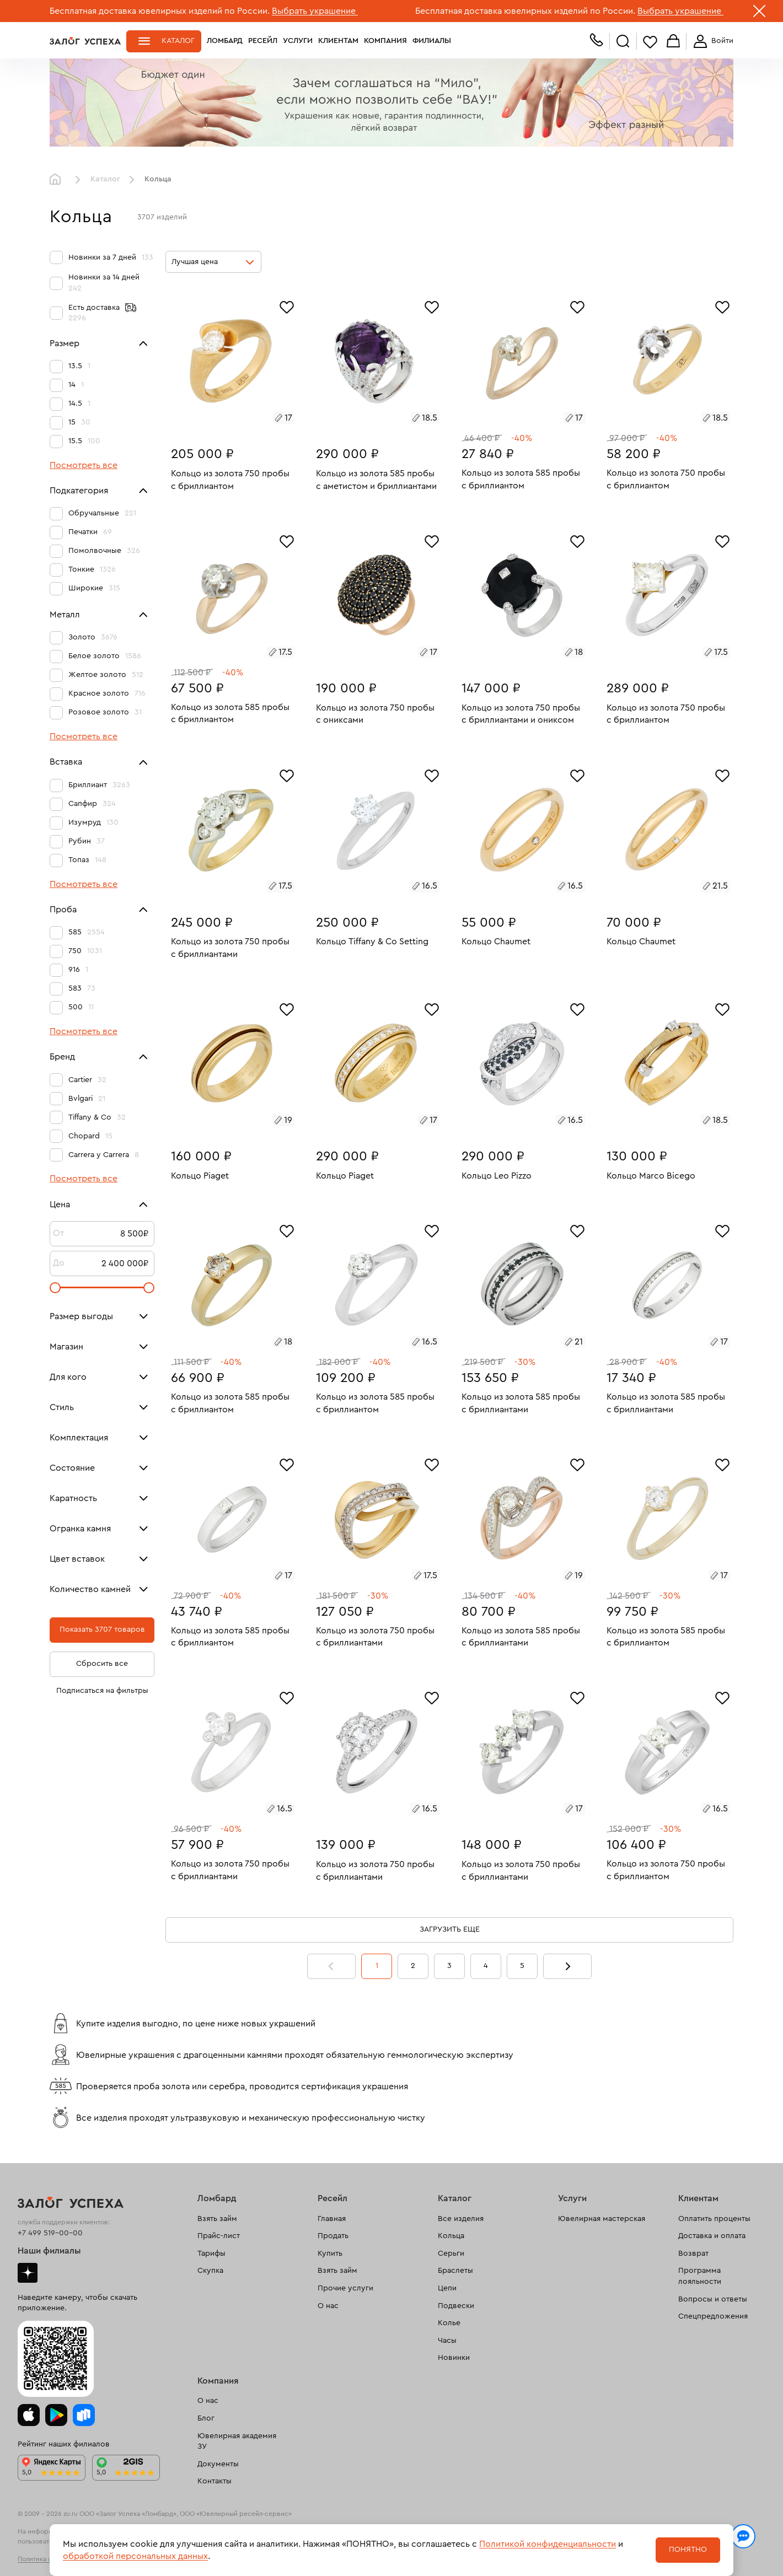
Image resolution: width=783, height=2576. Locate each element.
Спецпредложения (713, 2316)
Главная (58, 179)
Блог (205, 2418)
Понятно (688, 2549)
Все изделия (461, 2219)
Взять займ (217, 2219)
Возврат (693, 2253)
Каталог (178, 41)
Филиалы (431, 41)
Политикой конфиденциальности (547, 2544)
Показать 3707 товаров (102, 1629)
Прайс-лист (218, 2236)
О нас (328, 2306)
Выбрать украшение (315, 11)
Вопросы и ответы (712, 2299)
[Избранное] (287, 306)
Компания (385, 41)
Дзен (27, 2273)
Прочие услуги (345, 2288)
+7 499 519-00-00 (50, 2233)
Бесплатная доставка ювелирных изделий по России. (160, 11)
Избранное (650, 41)
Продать (333, 2236)
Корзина (673, 41)
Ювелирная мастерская (601, 2219)
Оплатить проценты (714, 2219)
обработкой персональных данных (135, 2556)
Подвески (456, 2306)
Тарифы (211, 2253)
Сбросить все (102, 1664)
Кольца (451, 2236)
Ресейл (262, 41)
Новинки (454, 2358)
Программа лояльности (699, 2276)
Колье (449, 2323)
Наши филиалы (49, 2250)
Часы (447, 2340)
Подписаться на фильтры (102, 1691)
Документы (218, 2464)
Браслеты (455, 2270)
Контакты (214, 2481)
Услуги (298, 41)
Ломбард (225, 41)
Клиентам (338, 41)
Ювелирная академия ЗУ (236, 2441)
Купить (330, 2253)
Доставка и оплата (712, 2236)
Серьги (451, 2253)
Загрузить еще (450, 1929)
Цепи (447, 2288)
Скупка (210, 2270)
